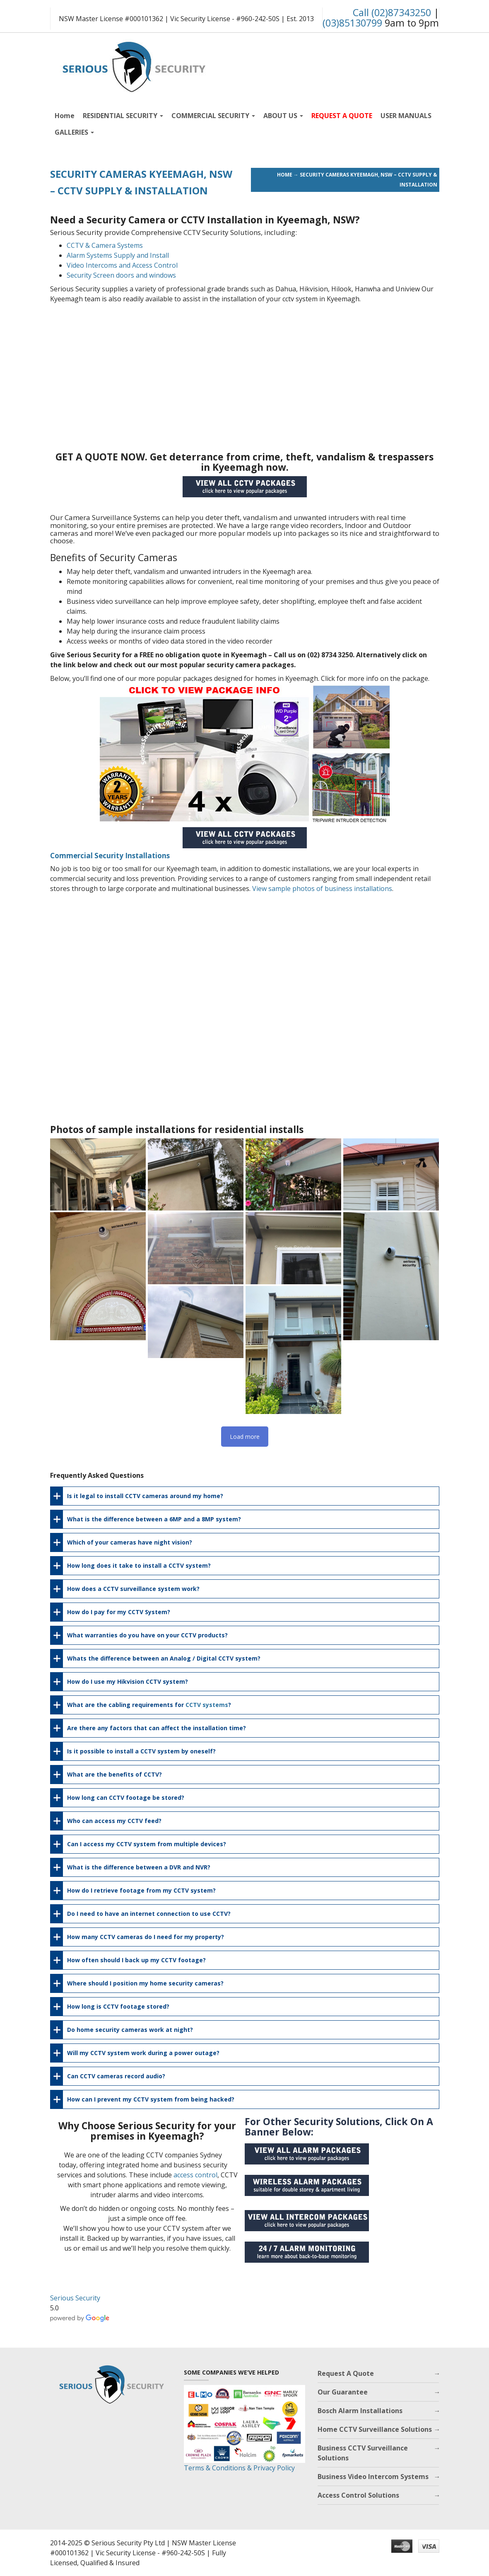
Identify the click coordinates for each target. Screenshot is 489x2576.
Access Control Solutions (358, 2495)
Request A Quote (346, 2373)
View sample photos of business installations (322, 888)
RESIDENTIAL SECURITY (123, 115)
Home (65, 115)
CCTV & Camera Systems (105, 245)
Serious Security (75, 2297)
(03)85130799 (352, 22)
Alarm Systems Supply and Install (118, 255)
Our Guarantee (343, 2392)
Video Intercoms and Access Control (122, 265)
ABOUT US (283, 115)
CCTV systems (206, 1705)
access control (195, 2174)
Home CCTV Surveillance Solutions (375, 2429)
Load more (245, 1437)
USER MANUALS (406, 115)
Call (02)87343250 (392, 12)
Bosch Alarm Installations (360, 2410)
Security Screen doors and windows (121, 275)
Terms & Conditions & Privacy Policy (239, 2467)
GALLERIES (74, 132)
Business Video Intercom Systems (373, 2476)
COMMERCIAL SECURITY (213, 115)
